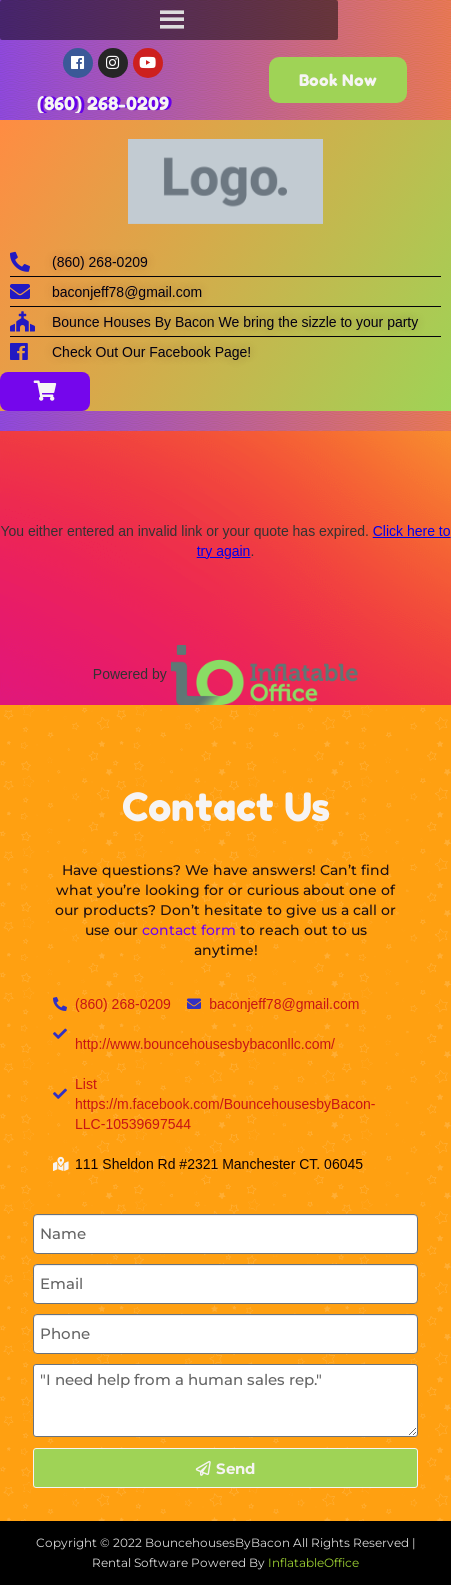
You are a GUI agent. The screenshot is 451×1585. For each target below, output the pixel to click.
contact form (189, 930)
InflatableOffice (313, 1562)
